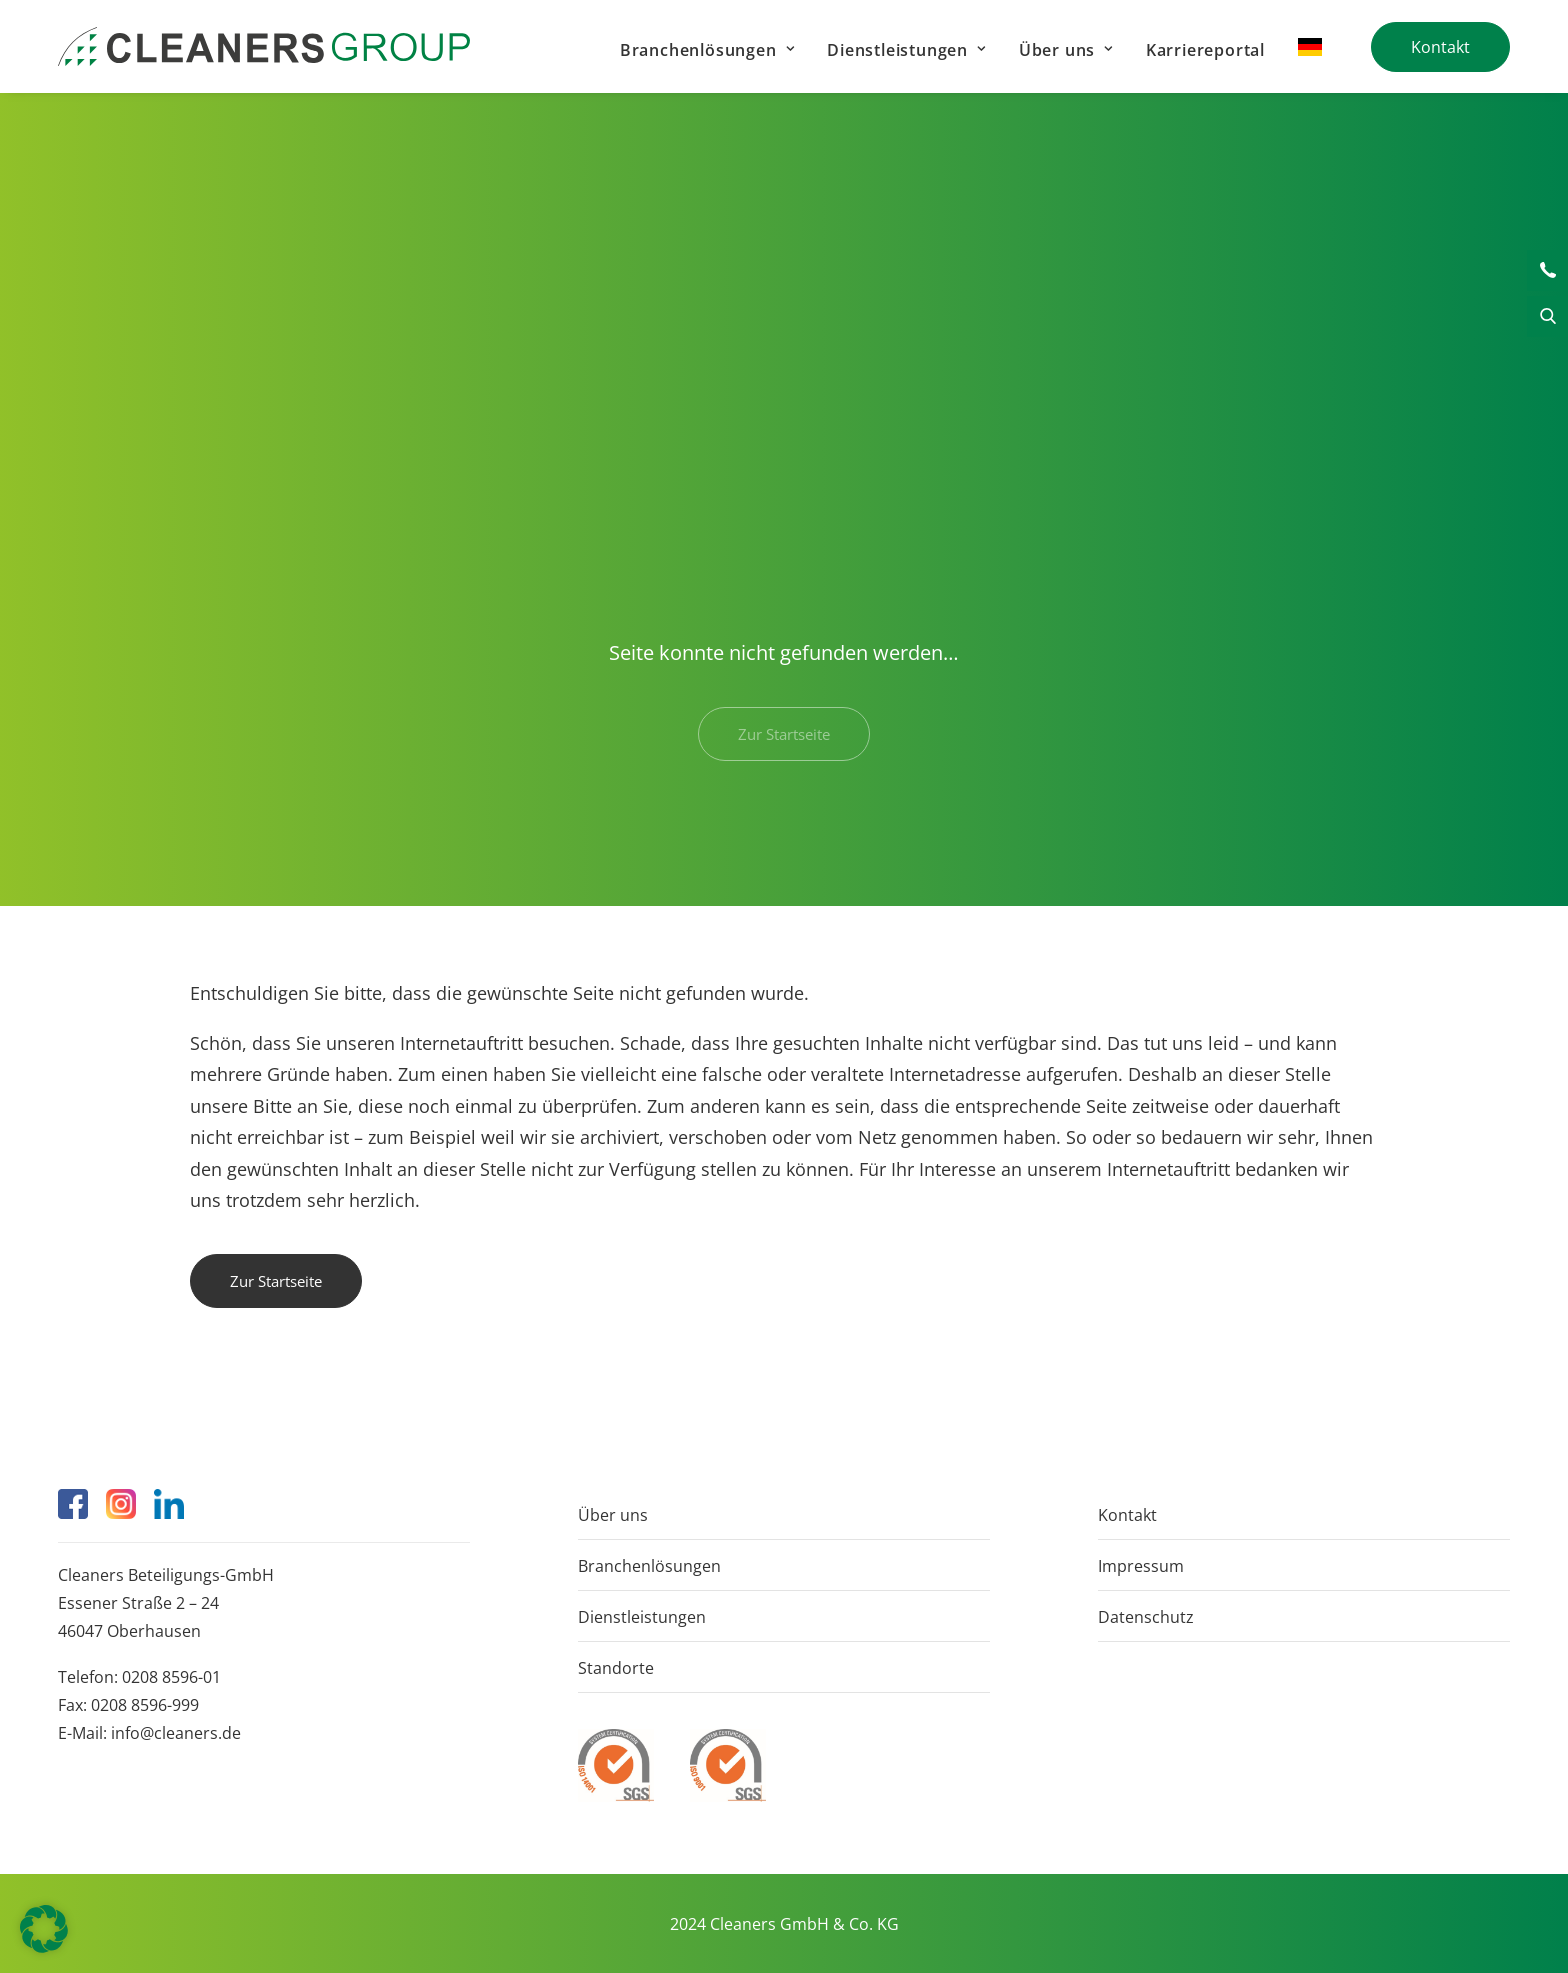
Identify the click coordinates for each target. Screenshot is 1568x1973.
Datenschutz (1146, 1617)
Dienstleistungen (906, 50)
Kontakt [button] (1547, 270)
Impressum (1141, 1566)
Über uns (1066, 50)
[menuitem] (707, 49)
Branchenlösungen (707, 50)
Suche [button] (1547, 316)
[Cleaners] (264, 46)
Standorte (616, 1668)
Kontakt (1127, 1515)
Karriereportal (1205, 50)
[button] (73, 1504)
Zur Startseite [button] (276, 1281)
